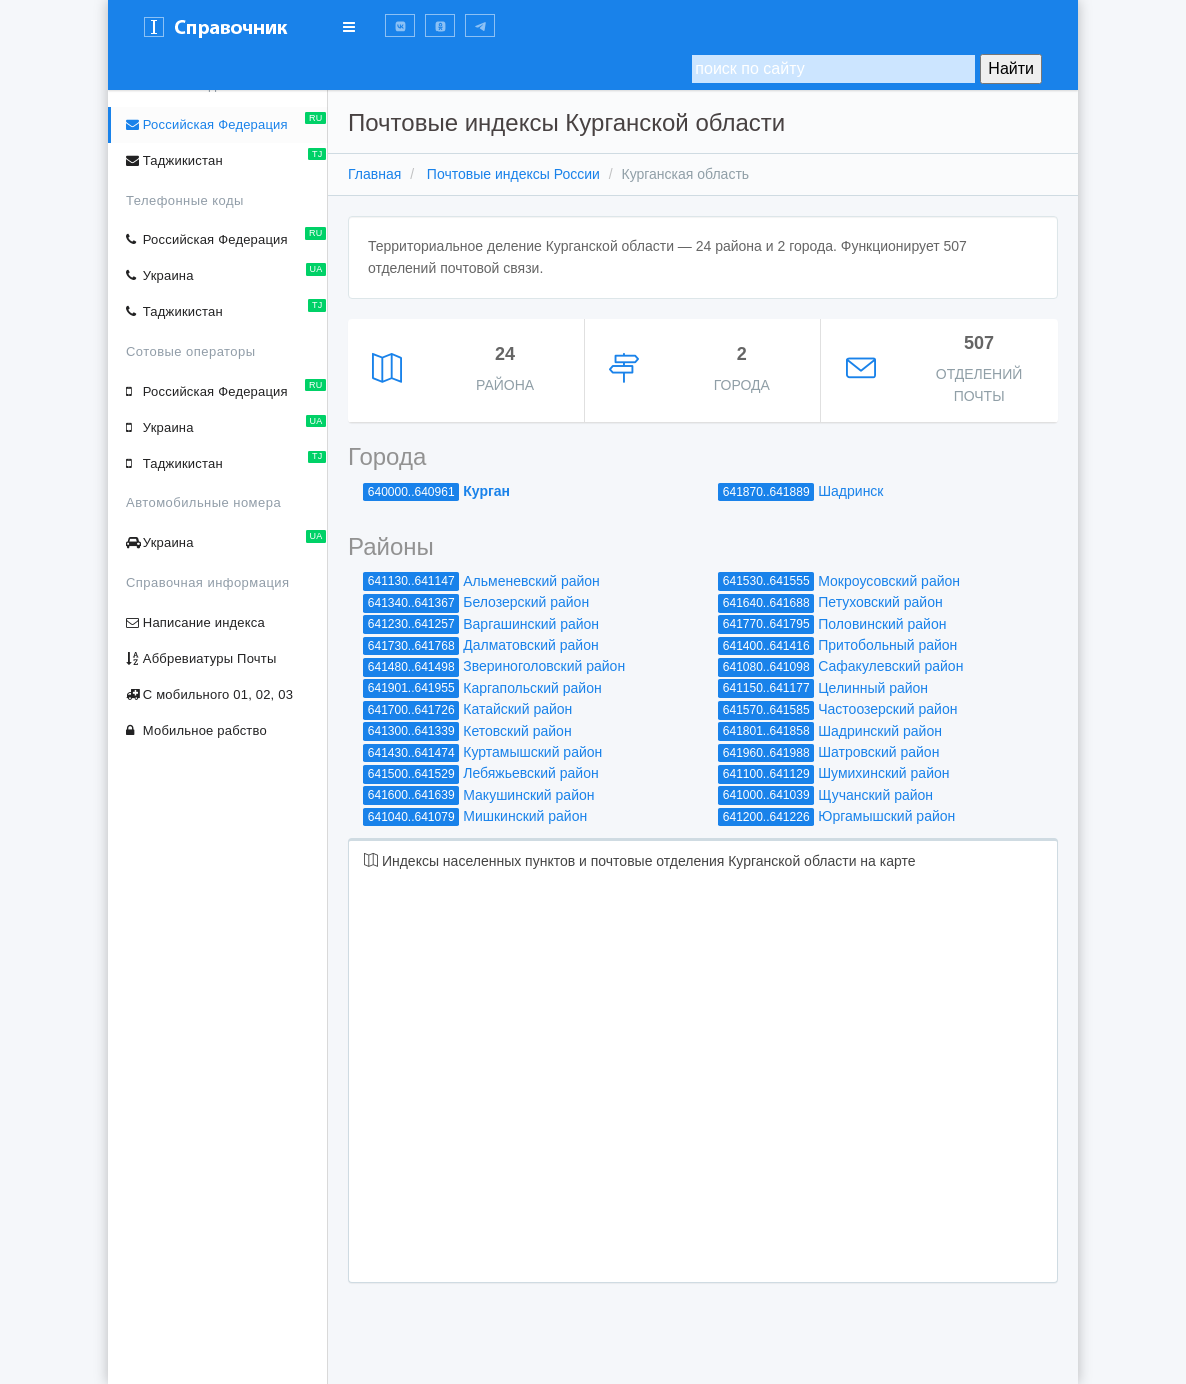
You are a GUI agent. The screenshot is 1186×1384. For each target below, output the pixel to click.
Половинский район (882, 624)
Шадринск (850, 491)
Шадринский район (880, 731)
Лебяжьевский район (530, 773)
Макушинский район (528, 795)
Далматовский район (530, 645)
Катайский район (517, 709)
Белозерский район (526, 602)
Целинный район (873, 688)
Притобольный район (887, 645)
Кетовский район (517, 731)
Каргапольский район (532, 688)
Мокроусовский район (889, 581)
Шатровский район (878, 752)
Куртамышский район (532, 752)
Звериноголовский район (544, 666)
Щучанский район (875, 795)
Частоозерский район (887, 709)
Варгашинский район (531, 624)
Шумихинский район (883, 773)
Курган (486, 491)
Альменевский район (531, 581)
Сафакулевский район (890, 666)
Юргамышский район (886, 816)
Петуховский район (880, 602)
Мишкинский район (525, 816)
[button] (400, 25)
